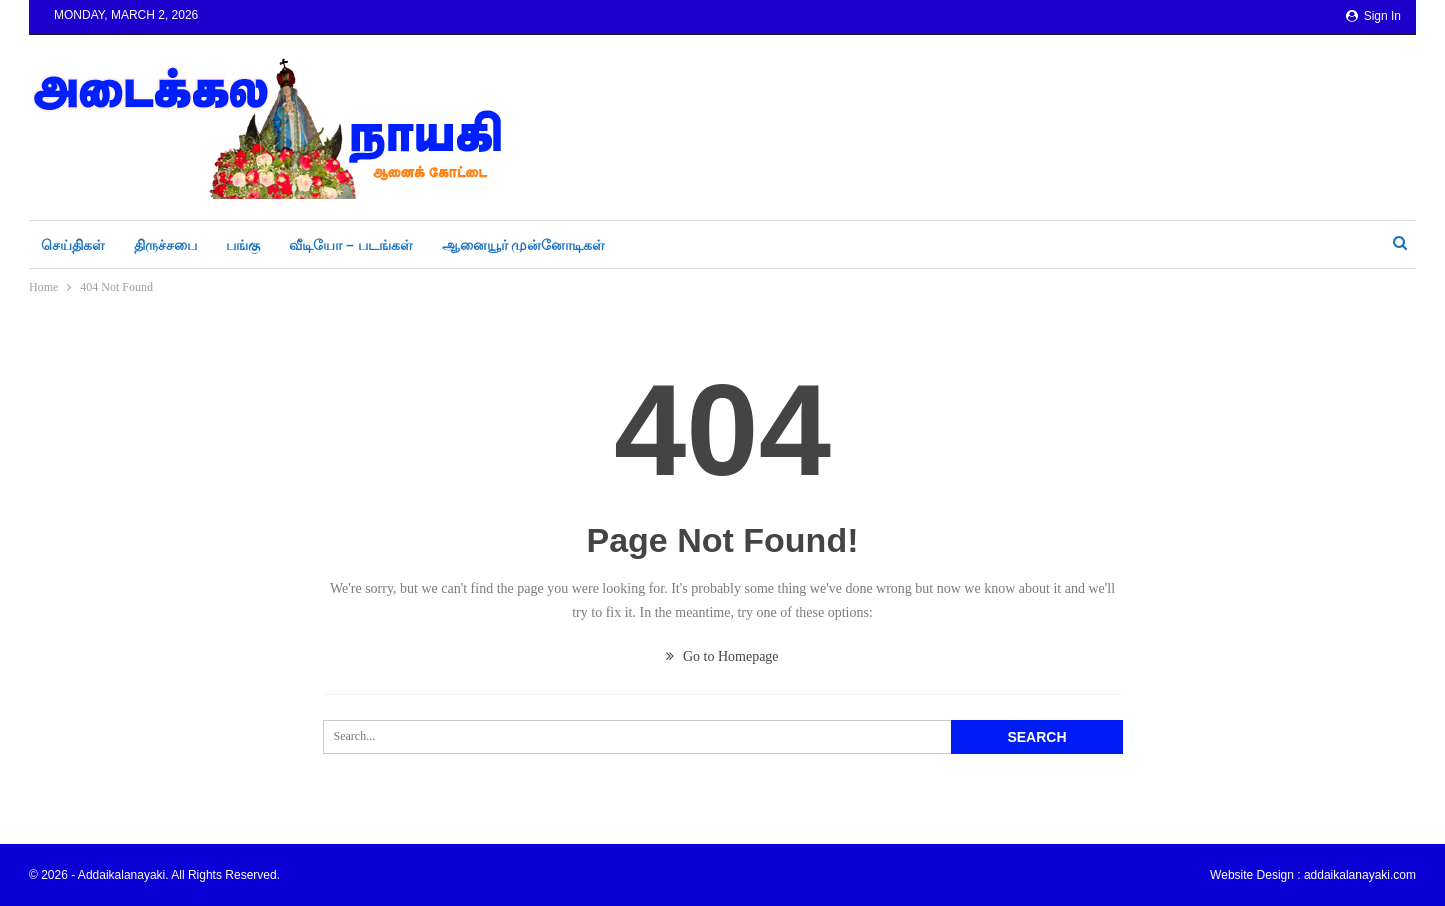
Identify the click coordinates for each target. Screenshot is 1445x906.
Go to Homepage (722, 656)
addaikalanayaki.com (1360, 875)
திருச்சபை (165, 245)
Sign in (1373, 16)
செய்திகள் (73, 245)
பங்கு (243, 245)
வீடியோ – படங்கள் (351, 245)
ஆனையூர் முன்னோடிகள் (524, 245)
